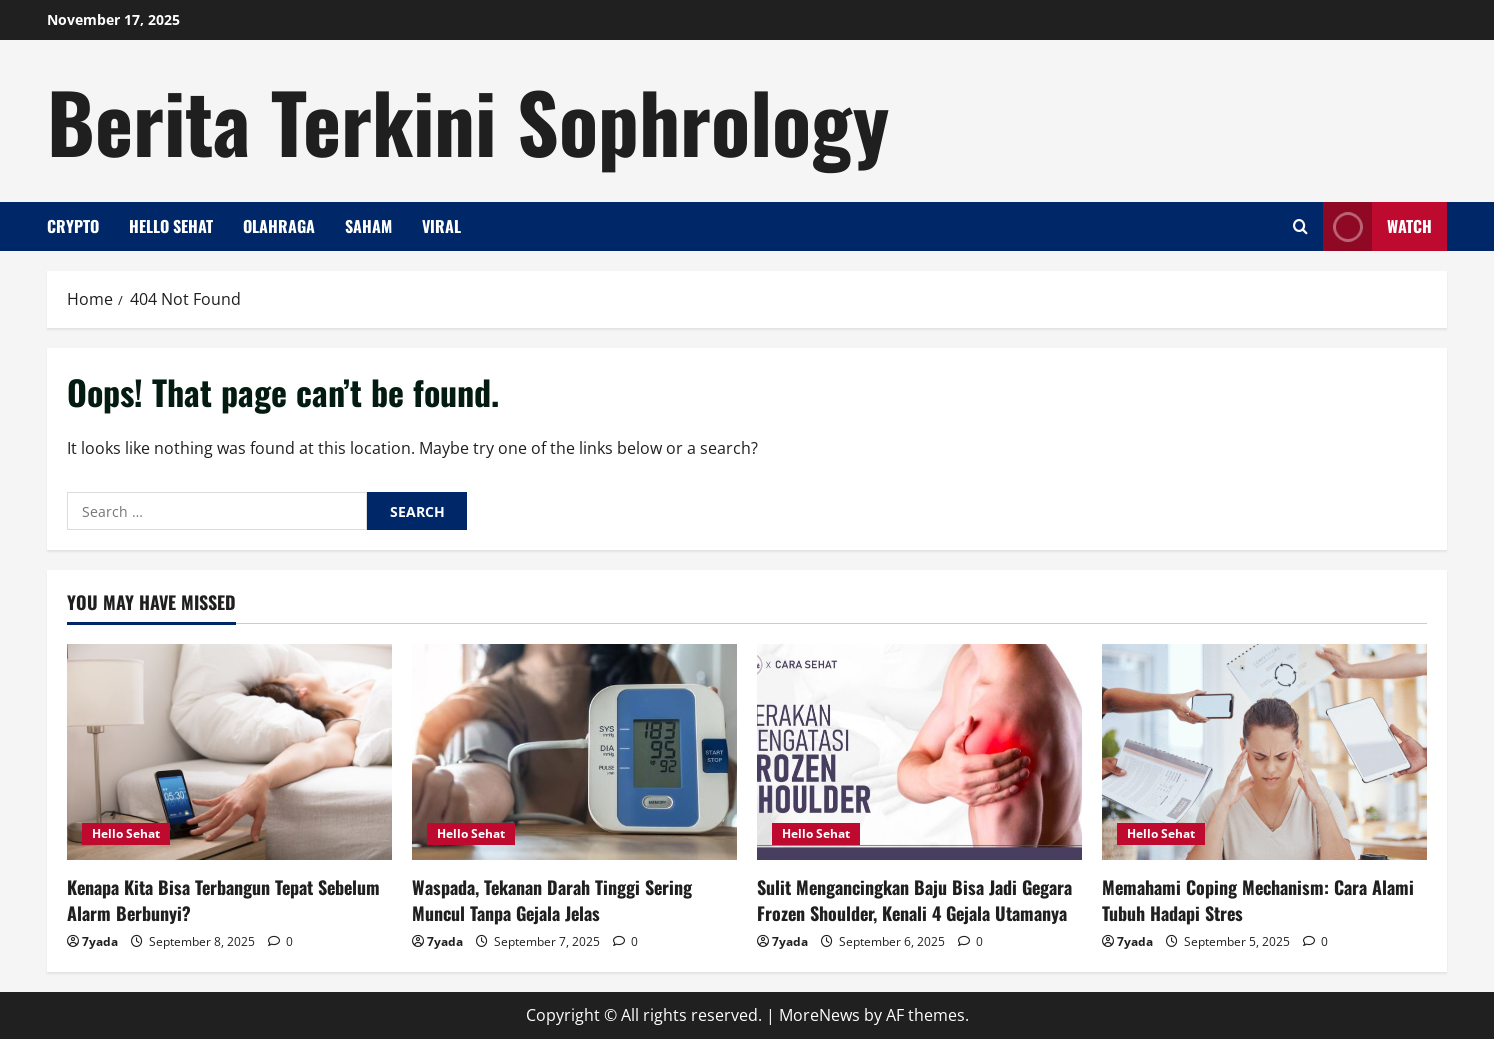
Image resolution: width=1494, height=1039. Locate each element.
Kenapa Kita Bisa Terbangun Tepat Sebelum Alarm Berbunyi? (223, 899)
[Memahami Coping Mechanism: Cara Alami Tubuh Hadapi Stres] (1264, 752)
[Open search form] (1300, 226)
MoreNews (819, 1015)
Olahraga (279, 226)
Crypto (73, 226)
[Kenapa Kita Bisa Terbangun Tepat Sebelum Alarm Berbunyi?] (229, 752)
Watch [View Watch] (1377, 226)
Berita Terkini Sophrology (468, 120)
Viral (441, 226)
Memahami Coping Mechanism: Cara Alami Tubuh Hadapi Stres (1258, 899)
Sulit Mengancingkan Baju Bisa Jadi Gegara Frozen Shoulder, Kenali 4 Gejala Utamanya (914, 899)
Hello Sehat (171, 226)
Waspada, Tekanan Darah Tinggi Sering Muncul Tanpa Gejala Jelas (552, 899)
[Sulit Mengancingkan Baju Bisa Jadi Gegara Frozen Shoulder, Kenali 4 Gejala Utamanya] (919, 752)
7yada (100, 941)
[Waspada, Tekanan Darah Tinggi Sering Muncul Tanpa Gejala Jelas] (574, 752)
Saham (368, 226)
